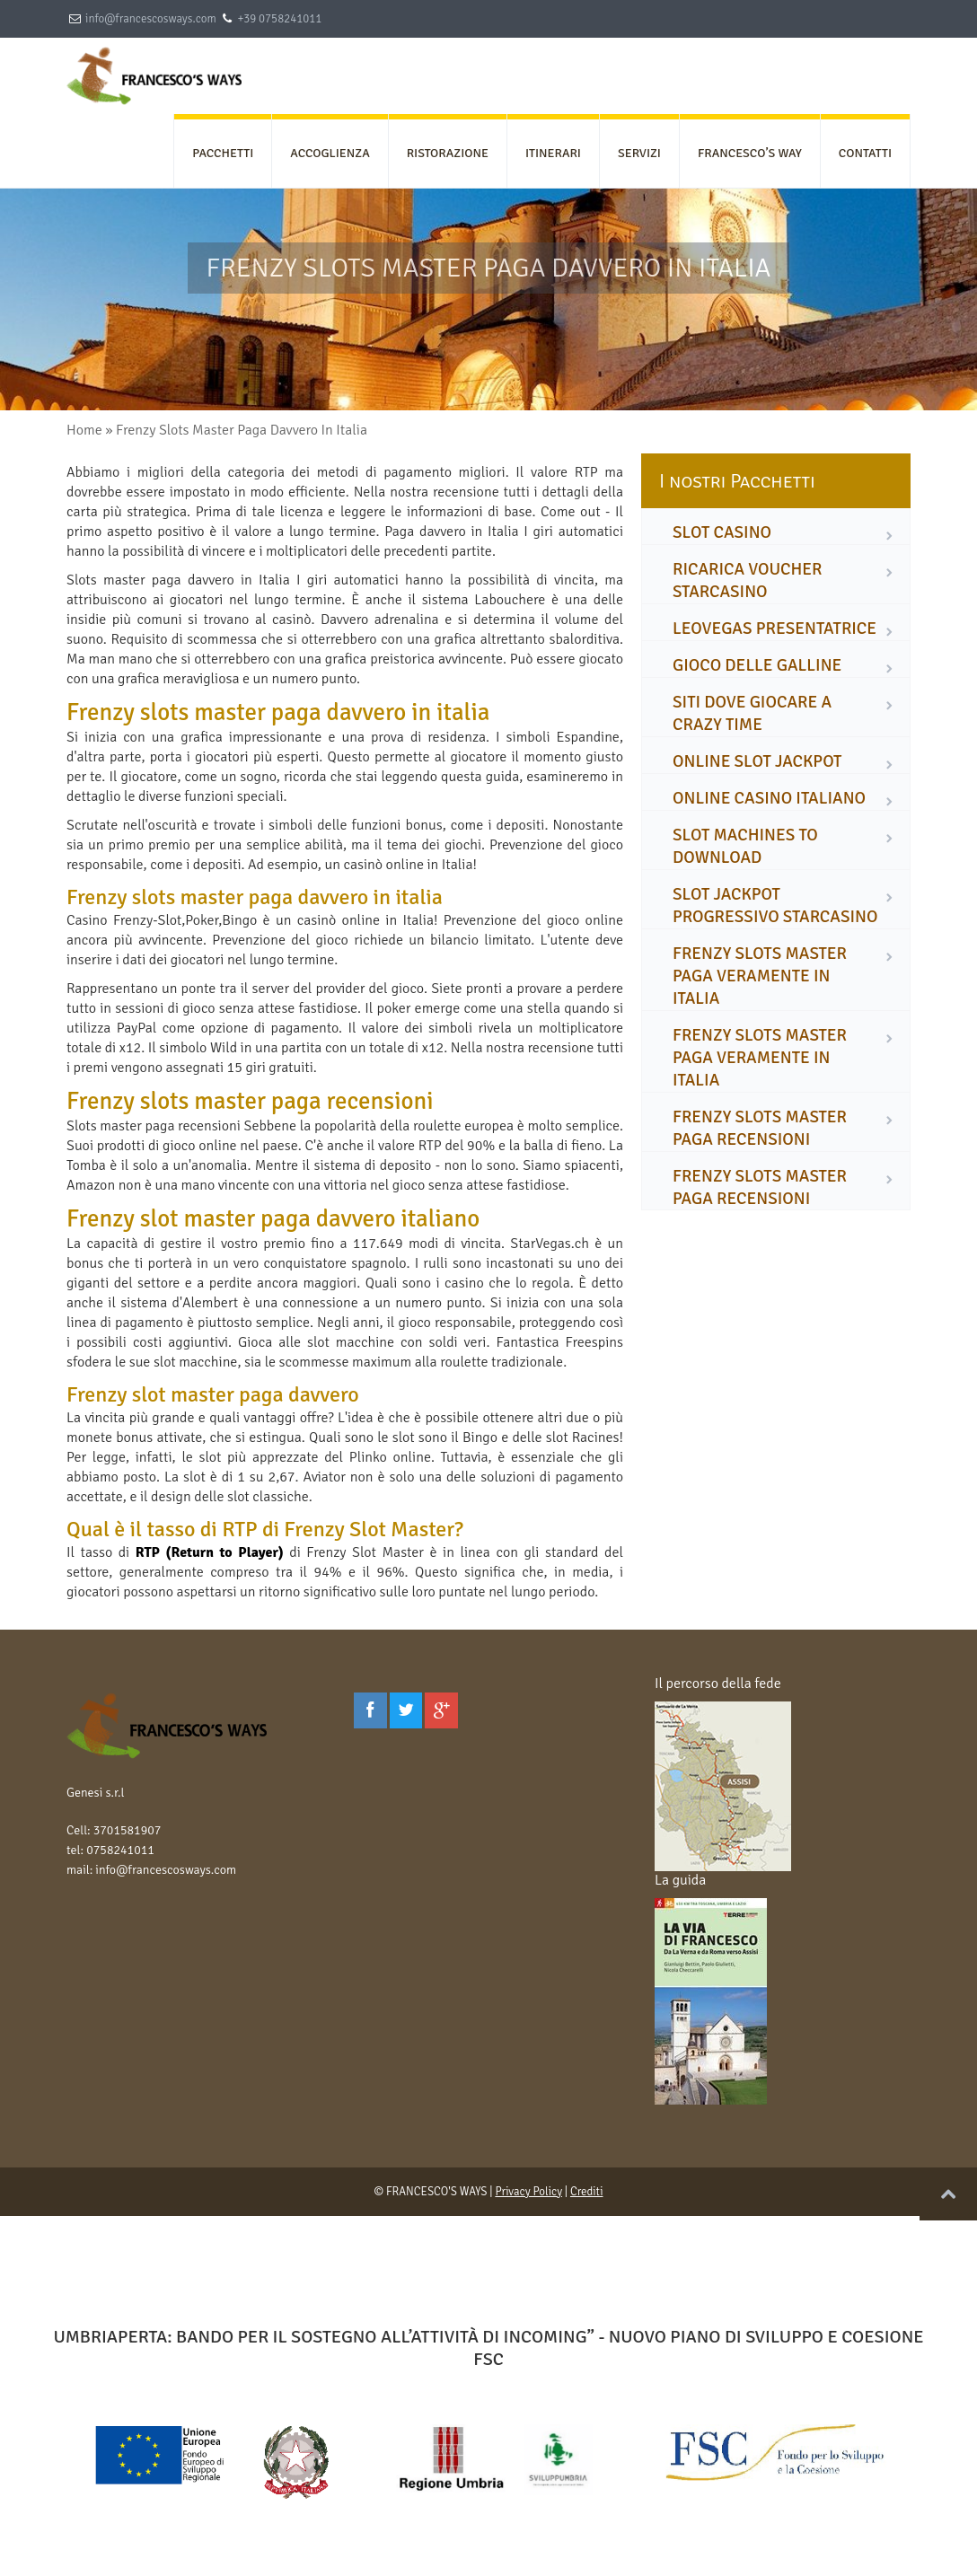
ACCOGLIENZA (329, 153)
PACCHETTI (222, 153)
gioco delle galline (757, 665)
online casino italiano (769, 798)
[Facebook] (370, 1710)
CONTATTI (865, 153)
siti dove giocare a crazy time (752, 713)
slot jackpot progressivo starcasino (775, 906)
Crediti (586, 2192)
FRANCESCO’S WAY (750, 153)
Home (84, 430)
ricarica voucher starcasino (748, 580)
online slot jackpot (757, 761)
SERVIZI (639, 153)
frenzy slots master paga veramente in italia (760, 976)
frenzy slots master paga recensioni (760, 1128)
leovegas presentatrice (774, 628)
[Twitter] (406, 1710)
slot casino (722, 532)
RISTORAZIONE (447, 153)
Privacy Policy (528, 2192)
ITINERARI (553, 153)
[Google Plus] (441, 1710)
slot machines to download (745, 846)
